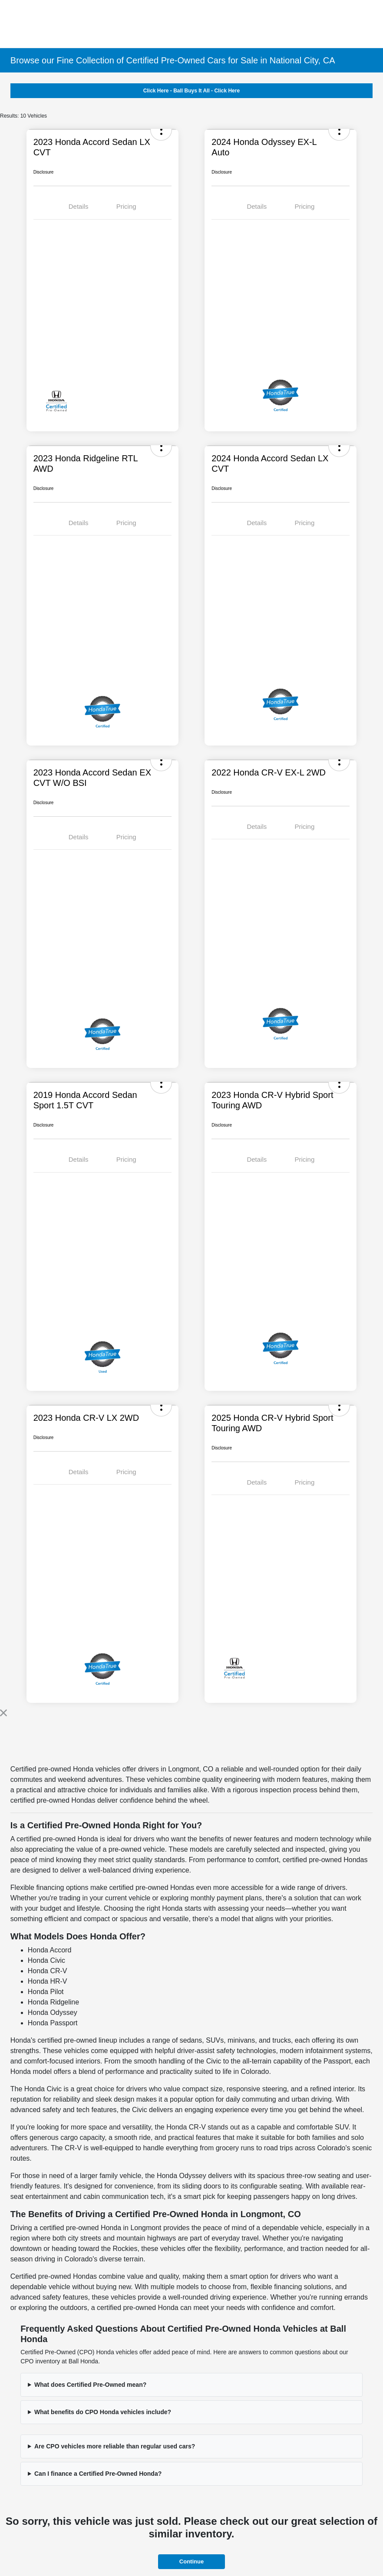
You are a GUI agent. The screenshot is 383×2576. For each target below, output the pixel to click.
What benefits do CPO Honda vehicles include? (102, 2411)
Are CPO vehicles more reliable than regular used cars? (114, 2446)
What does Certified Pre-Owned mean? (90, 2384)
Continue (191, 2561)
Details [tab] (79, 206)
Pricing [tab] (126, 206)
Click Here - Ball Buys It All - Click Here (191, 91)
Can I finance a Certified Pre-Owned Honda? (98, 2473)
